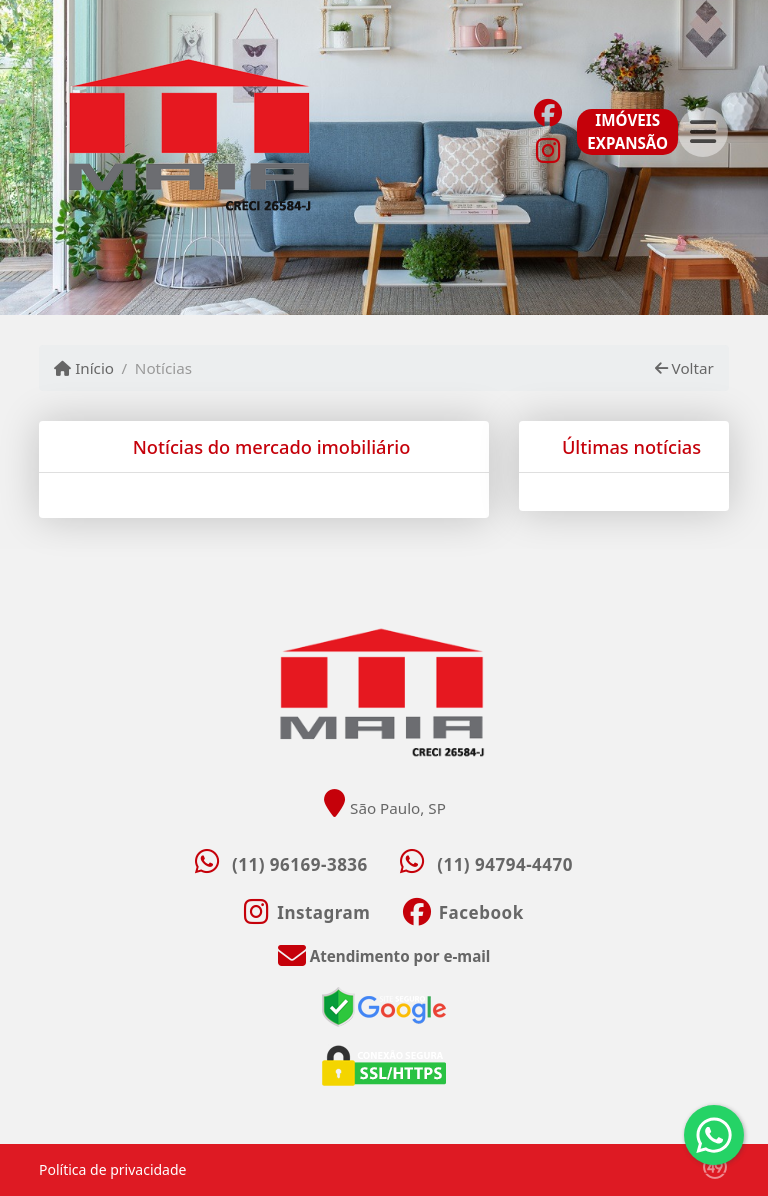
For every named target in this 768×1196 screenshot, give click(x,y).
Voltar (684, 368)
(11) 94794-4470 (505, 864)
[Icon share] (547, 111)
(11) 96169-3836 (300, 864)
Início (84, 368)
